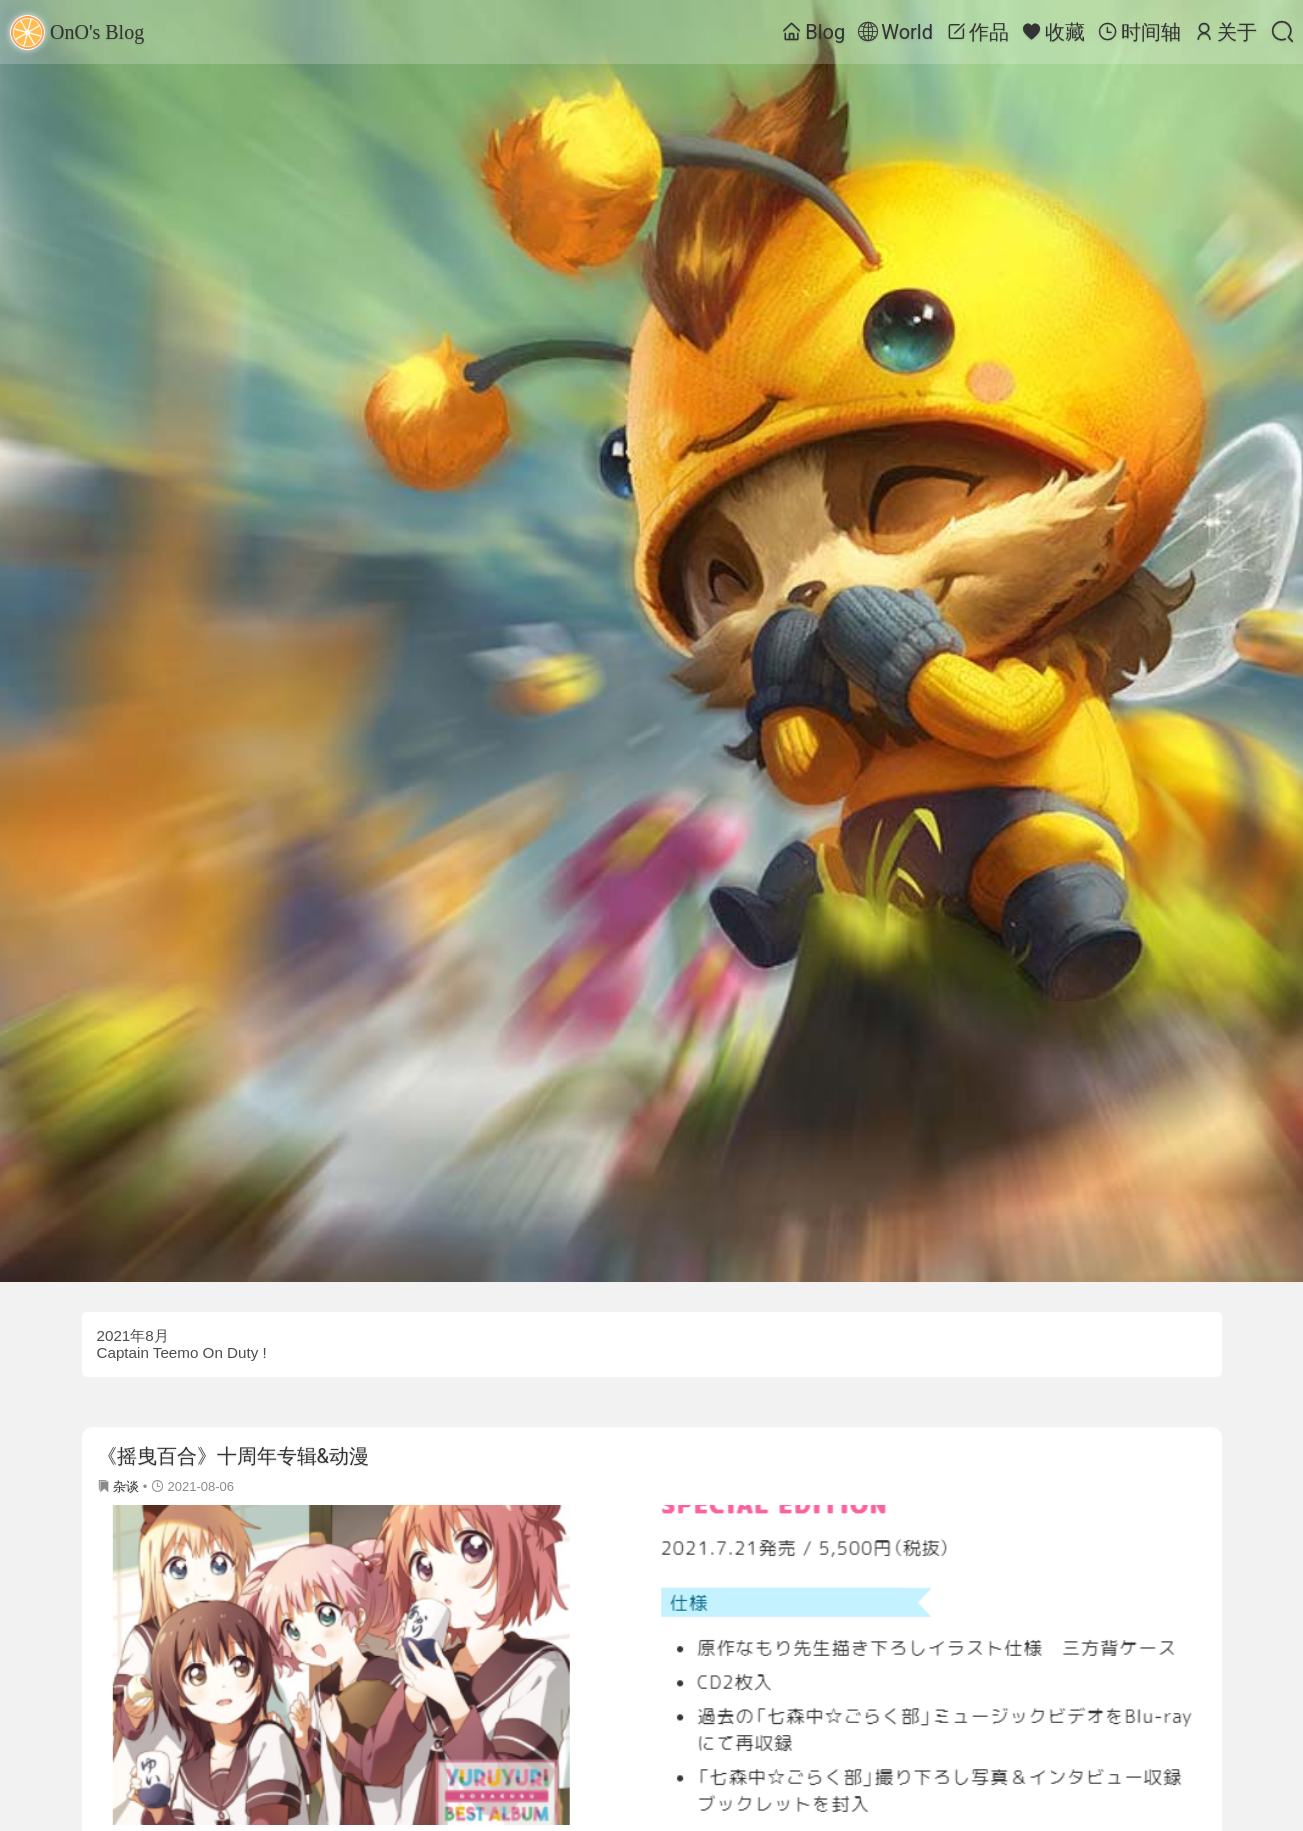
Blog (813, 32)
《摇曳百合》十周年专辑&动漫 (233, 1456)
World (895, 32)
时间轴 (1139, 32)
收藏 (1053, 32)
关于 (1225, 32)
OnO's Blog (77, 32)
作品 (977, 32)
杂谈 (126, 1486)
